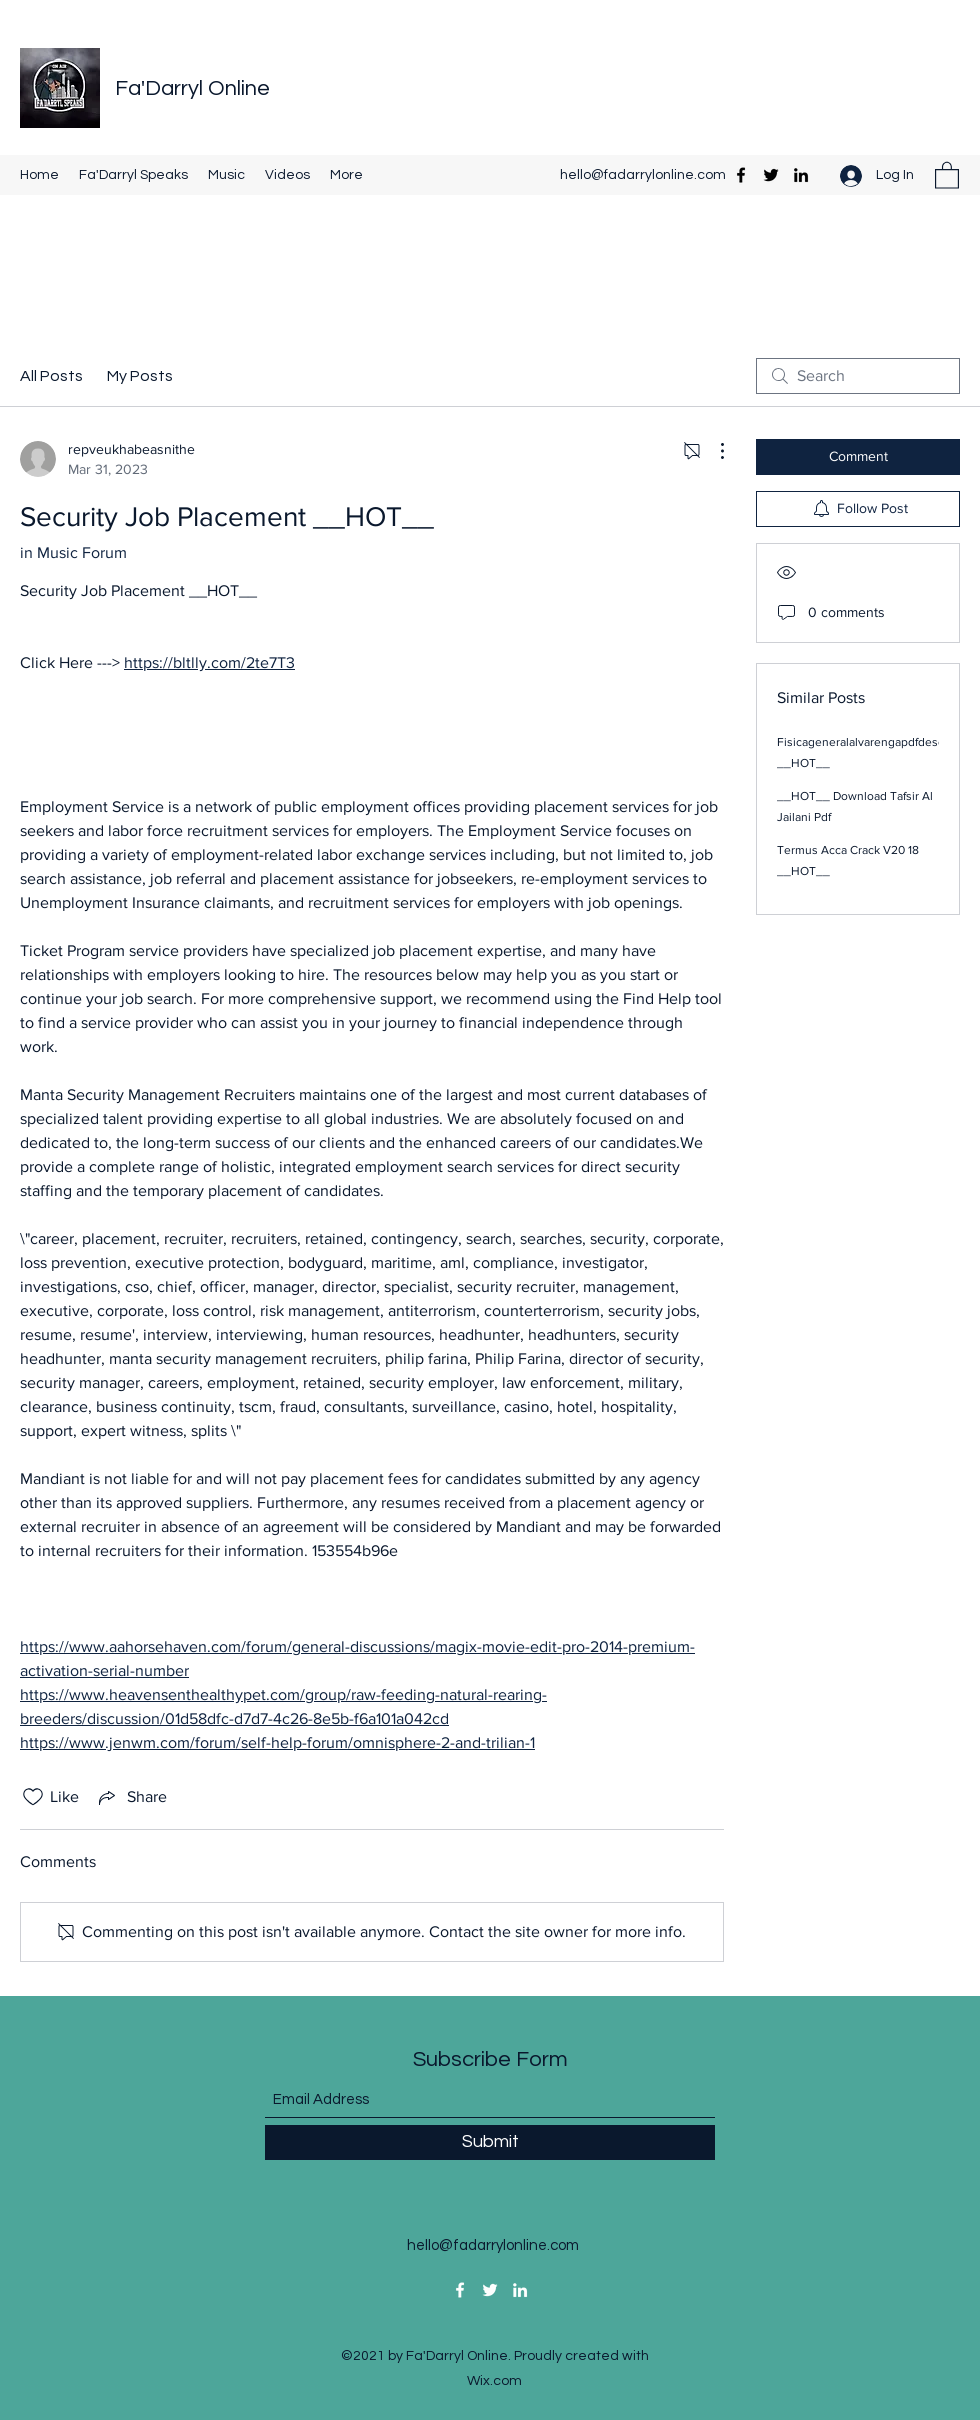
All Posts (51, 376)
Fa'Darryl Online (192, 88)
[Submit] (490, 2142)
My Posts (140, 376)
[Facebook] (741, 175)
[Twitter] (771, 175)
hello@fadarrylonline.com (643, 175)
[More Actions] (712, 451)
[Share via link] (131, 1797)
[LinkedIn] (801, 175)
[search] (858, 376)
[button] (947, 174)
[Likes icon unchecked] (33, 1797)
